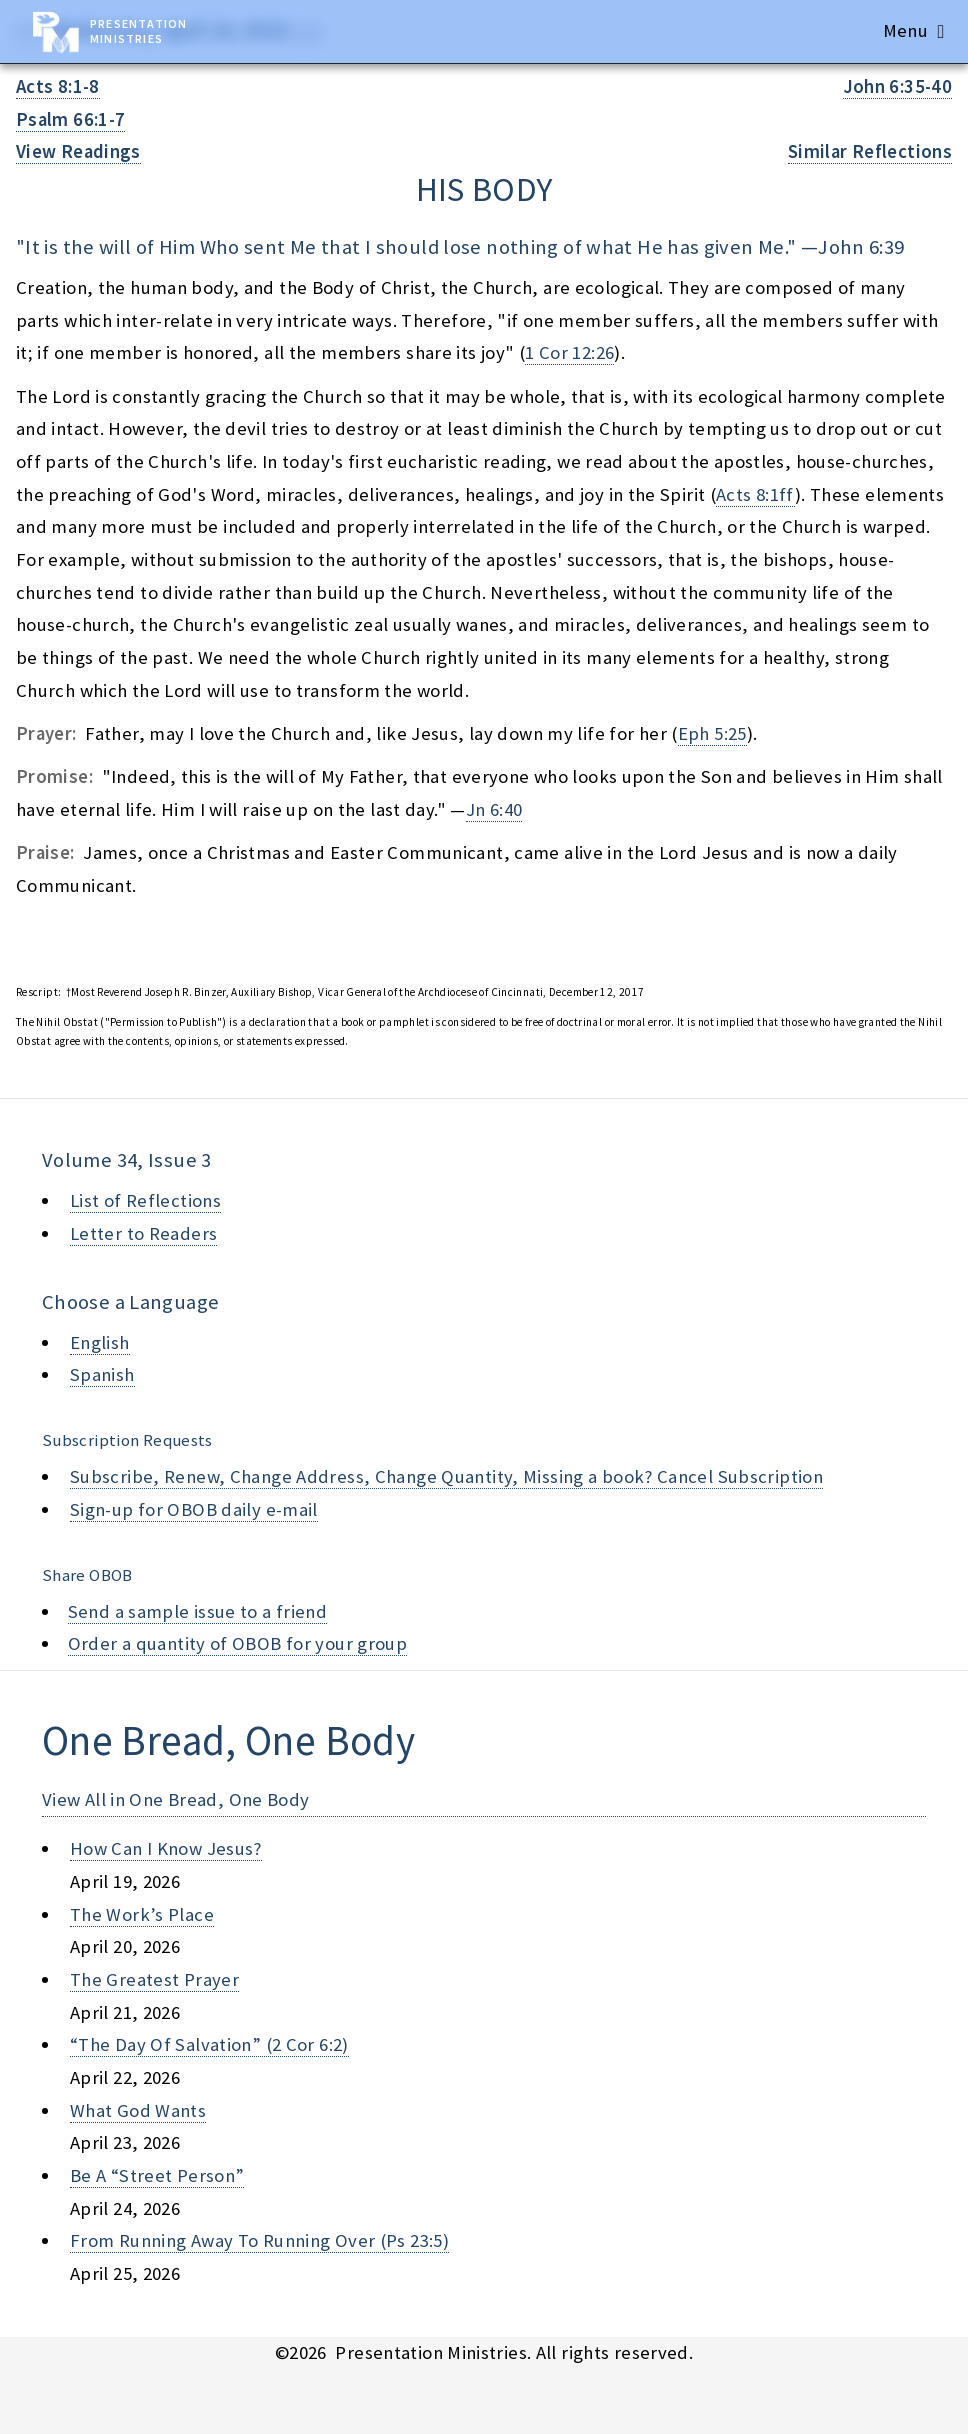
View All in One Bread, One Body (176, 1799)
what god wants (138, 2110)
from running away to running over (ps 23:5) (259, 2240)
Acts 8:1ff (755, 494)
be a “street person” (157, 2175)
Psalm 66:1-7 (70, 119)
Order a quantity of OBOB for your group (238, 1643)
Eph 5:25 (712, 733)
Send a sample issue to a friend (198, 1611)
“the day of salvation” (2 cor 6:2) (209, 2044)
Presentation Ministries (138, 31)
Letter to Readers (143, 1233)
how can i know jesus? (166, 1848)
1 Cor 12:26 (569, 352)
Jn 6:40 (494, 809)
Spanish (102, 1374)
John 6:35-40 (897, 86)
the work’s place (142, 1914)
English (100, 1342)
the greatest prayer (154, 1979)
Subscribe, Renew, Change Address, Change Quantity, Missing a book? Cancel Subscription (446, 1476)
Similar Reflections (870, 151)
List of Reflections (145, 1200)
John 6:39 (861, 247)
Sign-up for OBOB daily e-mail (194, 1509)
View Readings (78, 151)
